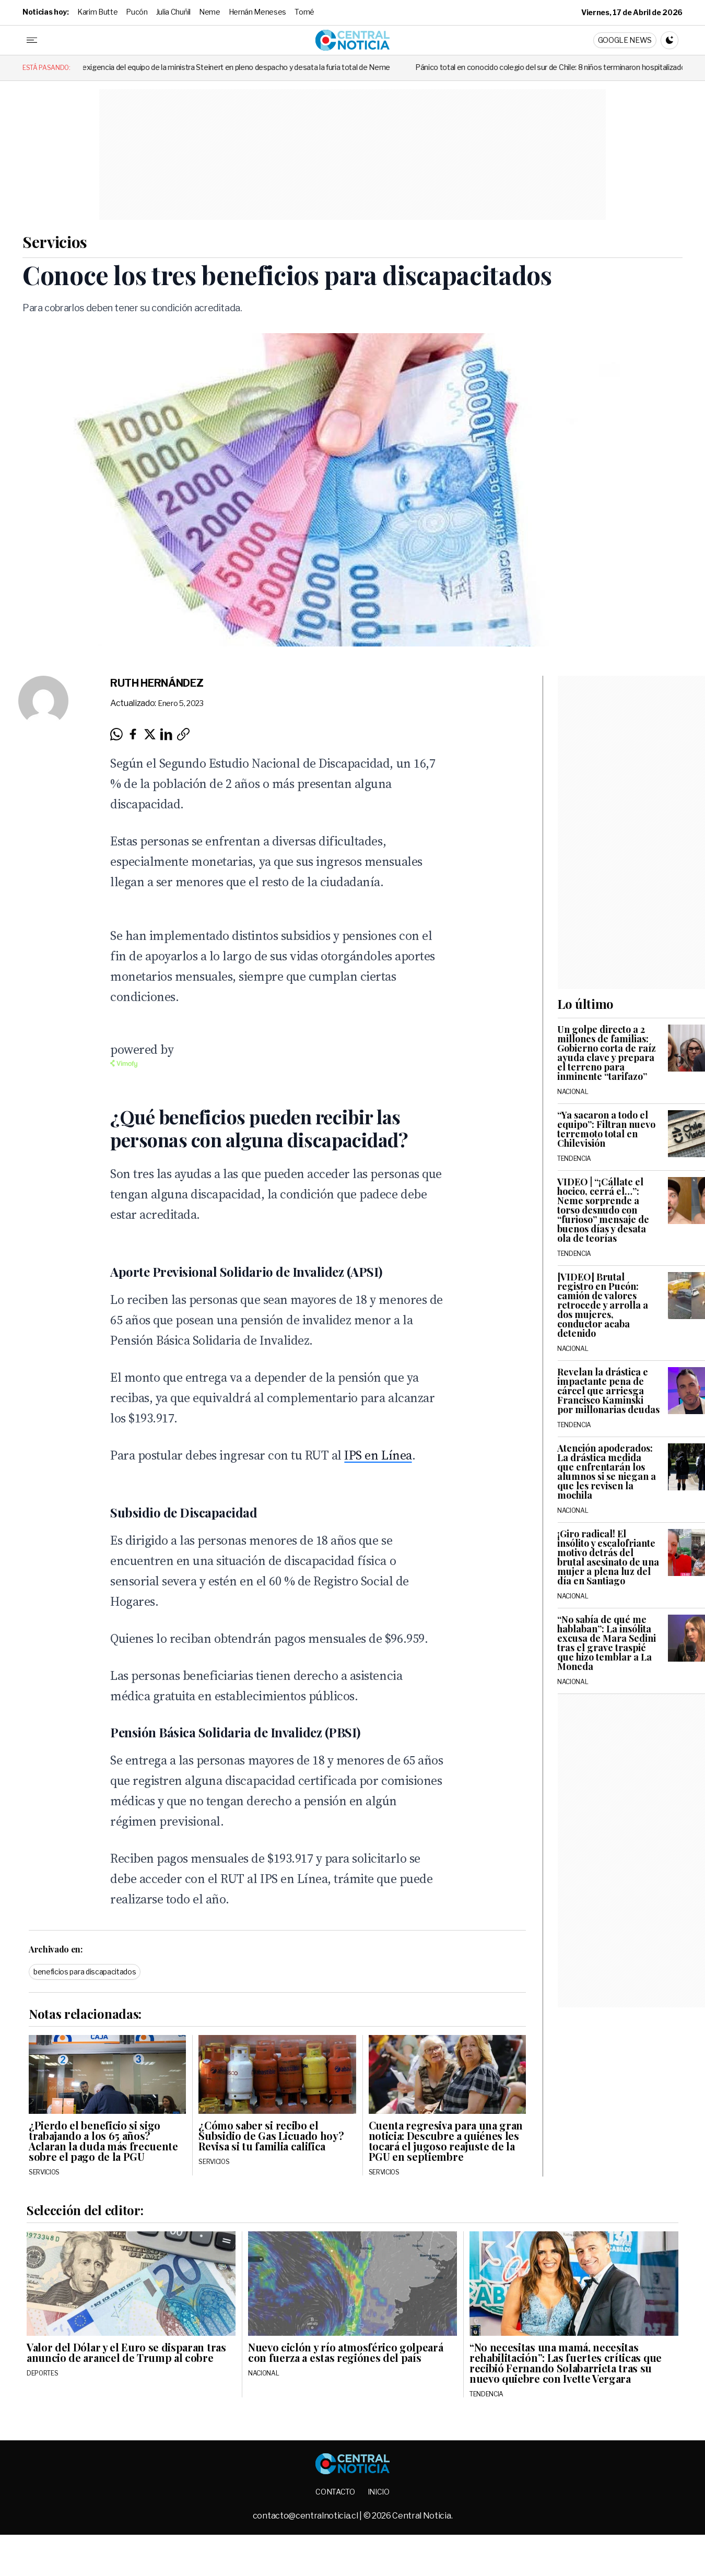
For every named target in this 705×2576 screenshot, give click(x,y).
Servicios (54, 241)
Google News (625, 40)
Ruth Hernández (157, 683)
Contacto (335, 2491)
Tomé (304, 11)
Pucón (136, 11)
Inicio (379, 2491)
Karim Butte (97, 11)
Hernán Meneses (258, 11)
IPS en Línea (378, 1455)
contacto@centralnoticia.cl (306, 2516)
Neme (209, 11)
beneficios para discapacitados (84, 1971)
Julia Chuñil (173, 11)
